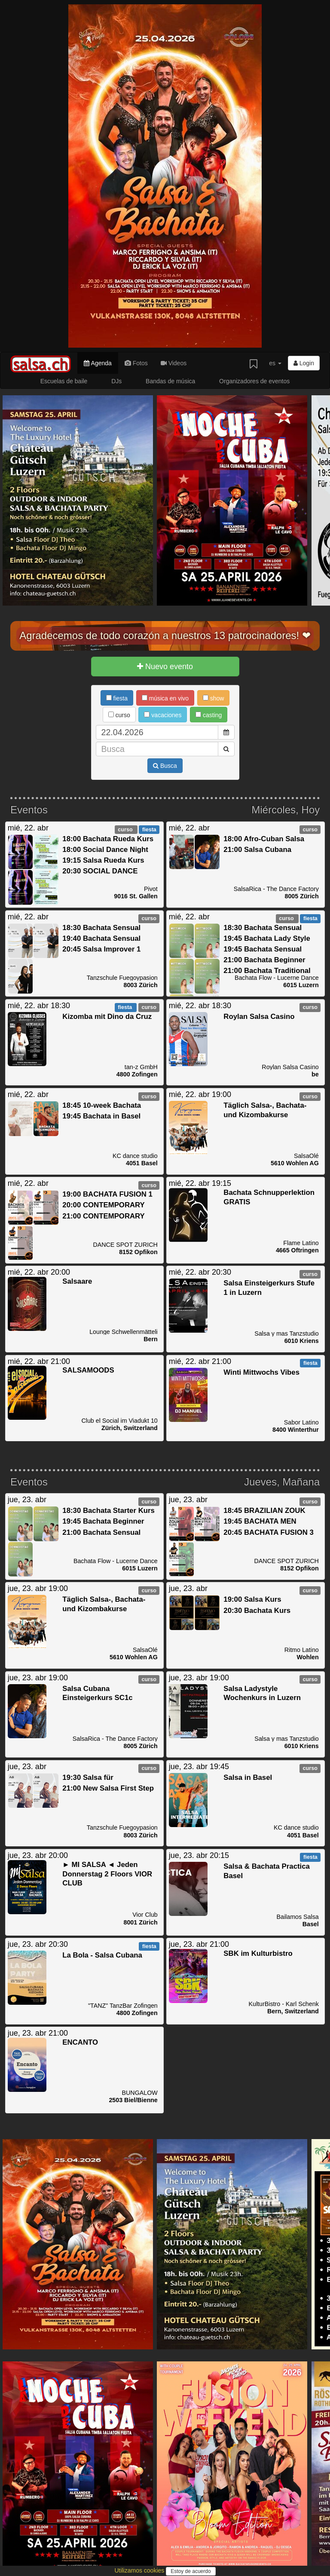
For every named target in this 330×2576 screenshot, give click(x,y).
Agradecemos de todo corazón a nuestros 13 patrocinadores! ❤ (165, 635)
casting (209, 715)
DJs (116, 381)
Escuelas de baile (64, 381)
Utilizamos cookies (140, 2570)
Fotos (136, 363)
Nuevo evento (165, 666)
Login (303, 363)
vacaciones (162, 715)
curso (119, 715)
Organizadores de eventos (254, 381)
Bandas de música (170, 381)
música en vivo (165, 698)
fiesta (117, 698)
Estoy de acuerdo (191, 2571)
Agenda (97, 363)
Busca (165, 765)
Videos (173, 363)
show (213, 698)
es (275, 363)
